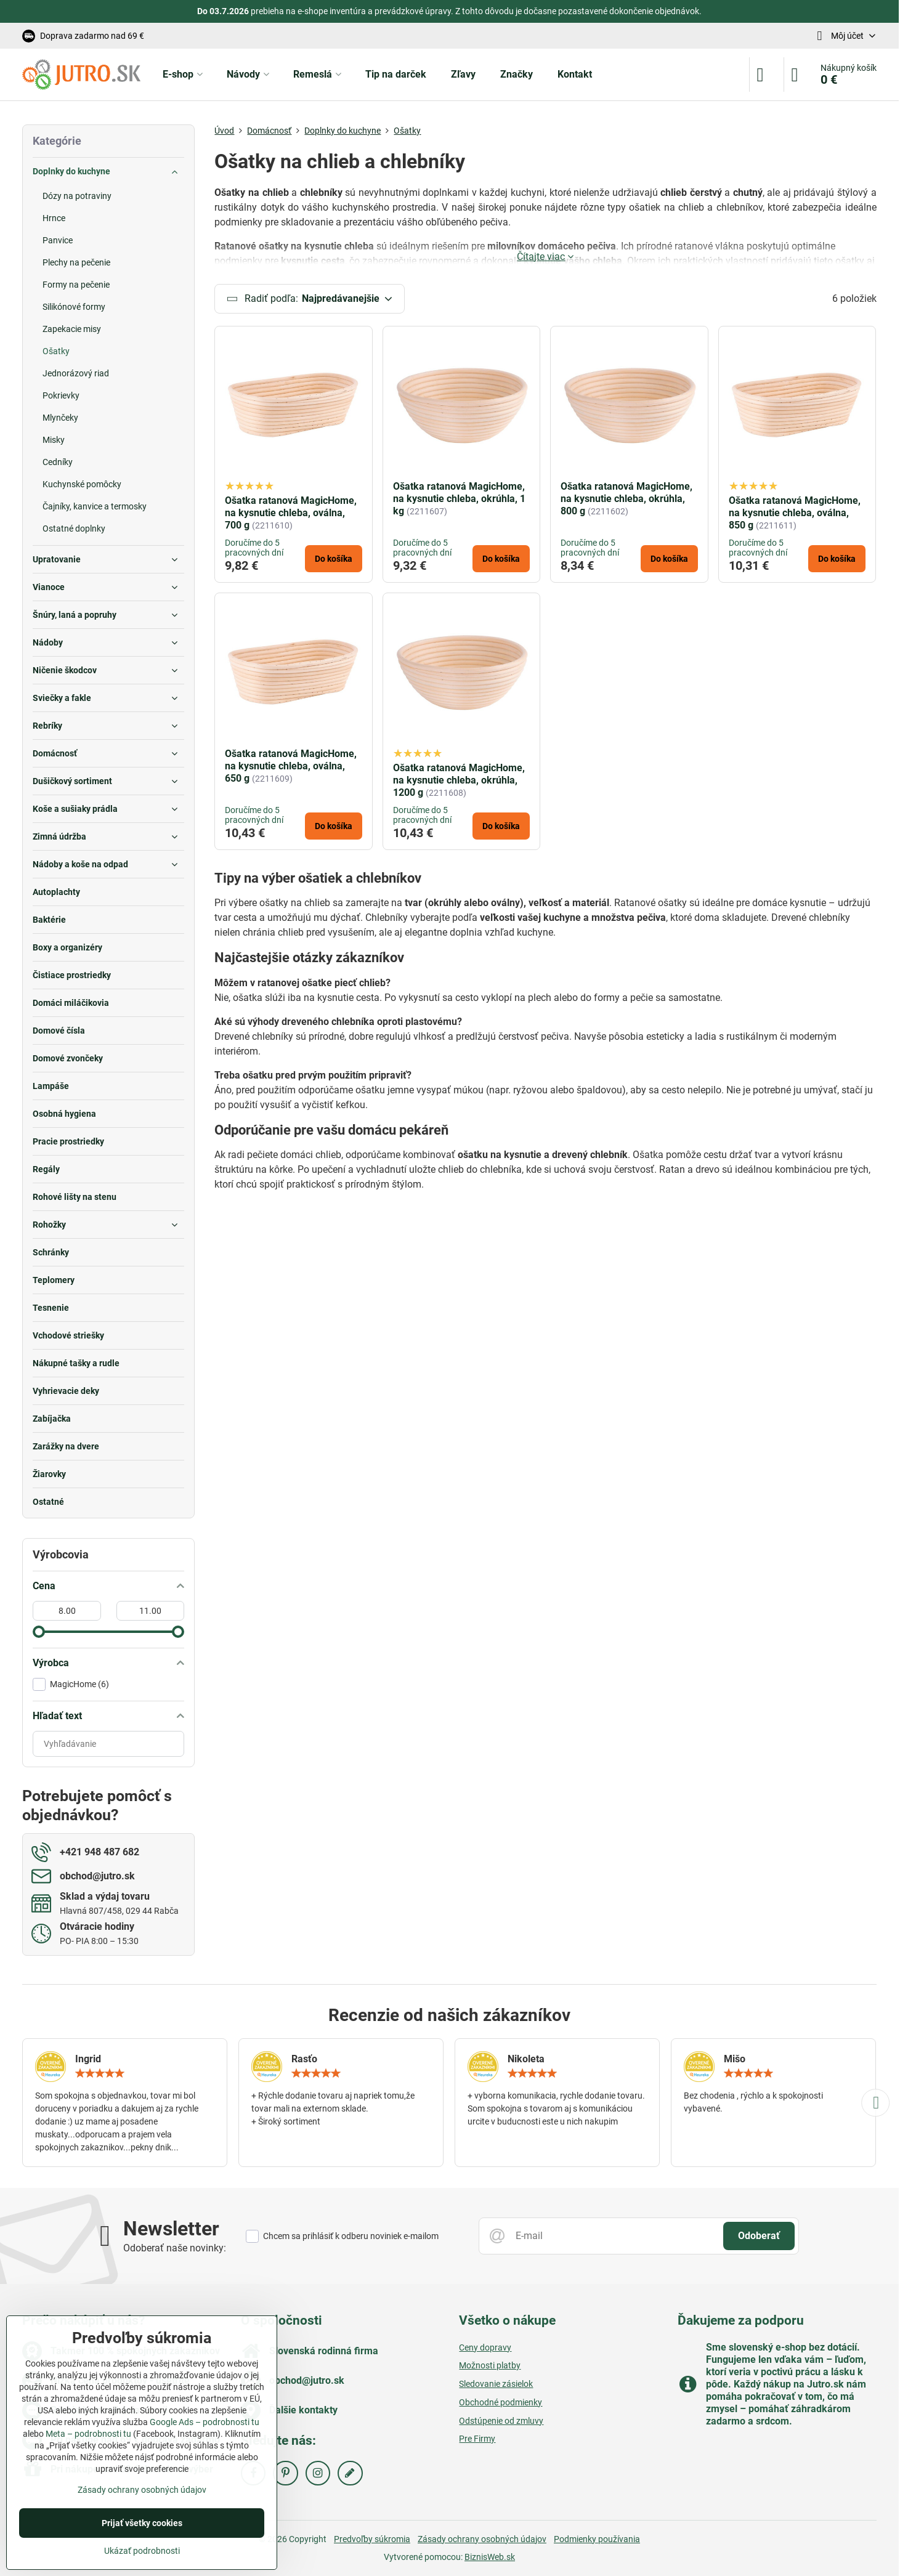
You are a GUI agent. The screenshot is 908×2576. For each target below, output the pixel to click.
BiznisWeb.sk (489, 2557)
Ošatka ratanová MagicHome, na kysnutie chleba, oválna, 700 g (291, 513)
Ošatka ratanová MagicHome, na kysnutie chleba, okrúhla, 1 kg (459, 499)
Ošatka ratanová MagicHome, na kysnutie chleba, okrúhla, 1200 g (459, 780)
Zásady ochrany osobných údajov (482, 2539)
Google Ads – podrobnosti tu (204, 2422)
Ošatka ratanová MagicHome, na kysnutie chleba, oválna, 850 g (795, 513)
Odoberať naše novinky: (174, 2248)
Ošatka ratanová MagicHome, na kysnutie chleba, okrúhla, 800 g (626, 499)
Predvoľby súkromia (372, 2539)
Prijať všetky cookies (142, 2523)
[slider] (39, 1632)
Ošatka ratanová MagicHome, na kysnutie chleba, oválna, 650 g (291, 766)
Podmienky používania (597, 2539)
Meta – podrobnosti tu (88, 2434)
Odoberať (759, 2236)
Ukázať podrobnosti (142, 2551)
